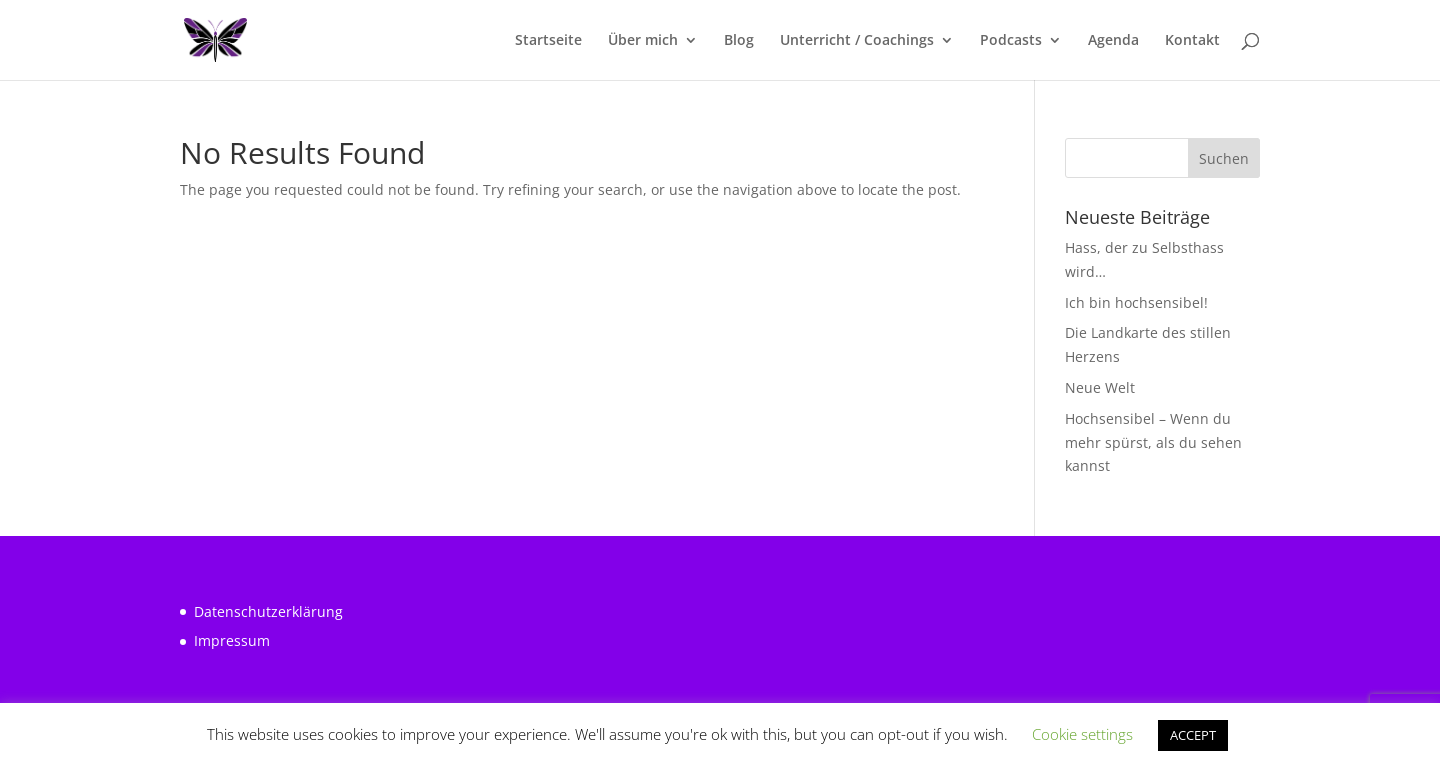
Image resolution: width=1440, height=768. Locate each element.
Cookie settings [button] (1082, 734)
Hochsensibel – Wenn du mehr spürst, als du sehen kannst (1153, 442)
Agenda (1113, 41)
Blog (739, 41)
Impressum (232, 640)
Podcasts (1011, 41)
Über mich (643, 41)
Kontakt (1192, 41)
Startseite (548, 41)
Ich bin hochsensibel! (1136, 302)
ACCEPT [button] (1193, 735)
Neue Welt (1100, 387)
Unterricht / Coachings (857, 41)
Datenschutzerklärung (268, 611)
